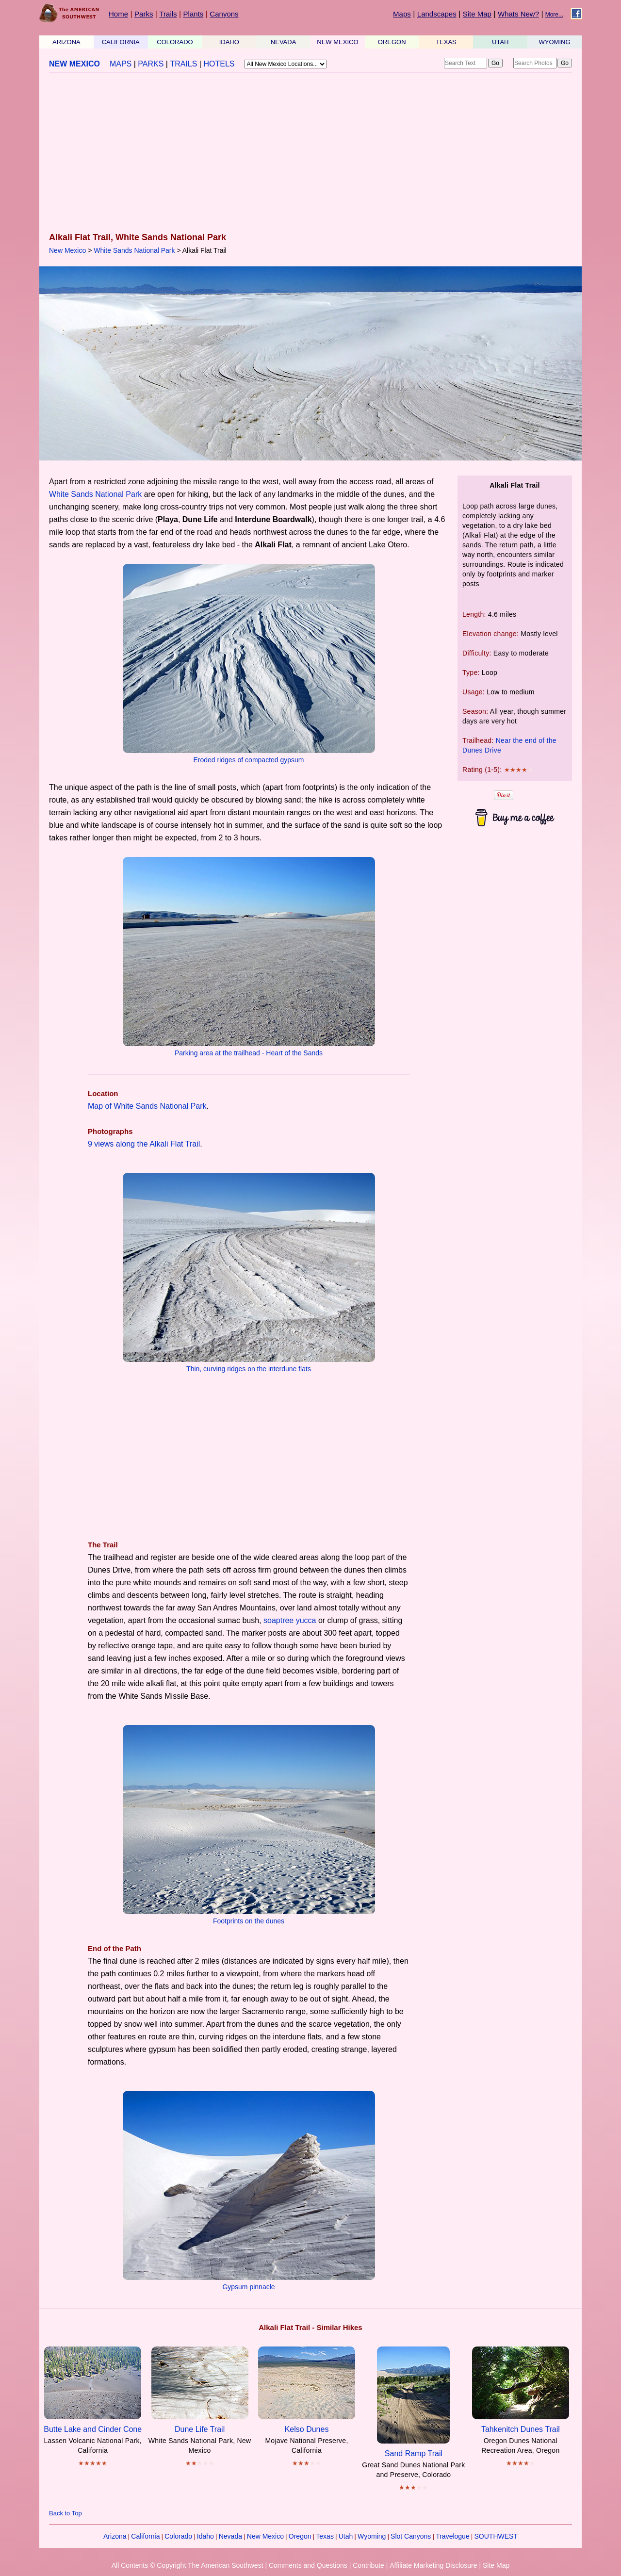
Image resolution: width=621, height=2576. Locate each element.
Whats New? (518, 14)
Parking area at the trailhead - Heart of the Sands (249, 1053)
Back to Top (65, 2513)
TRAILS (183, 64)
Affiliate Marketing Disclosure (433, 2565)
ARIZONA (66, 42)
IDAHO (229, 42)
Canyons (224, 14)
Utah (346, 2536)
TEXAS (446, 42)
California (145, 2536)
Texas (325, 2536)
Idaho (205, 2536)
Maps (402, 14)
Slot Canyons (411, 2536)
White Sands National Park (134, 250)
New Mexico (67, 250)
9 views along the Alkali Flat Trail (144, 1144)
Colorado (178, 2536)
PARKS (150, 64)
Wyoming (372, 2536)
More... (554, 14)
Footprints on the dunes (248, 1921)
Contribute (368, 2565)
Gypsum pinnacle (248, 2287)
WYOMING (555, 42)
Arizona (114, 2536)
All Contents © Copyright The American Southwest (187, 2565)
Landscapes (437, 14)
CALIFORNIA (121, 42)
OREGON (392, 42)
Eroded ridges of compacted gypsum (248, 760)
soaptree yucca (289, 1620)
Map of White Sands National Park (147, 1106)
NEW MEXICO (337, 42)
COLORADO (175, 42)
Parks (143, 14)
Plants (193, 14)
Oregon (300, 2536)
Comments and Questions (308, 2565)
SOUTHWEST (496, 2536)
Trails (168, 14)
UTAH (500, 42)
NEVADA (283, 42)
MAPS (120, 64)
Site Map (477, 14)
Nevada (230, 2536)
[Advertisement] (310, 153)
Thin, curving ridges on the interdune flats (248, 1369)
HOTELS (218, 64)
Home (118, 14)
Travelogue (453, 2536)
